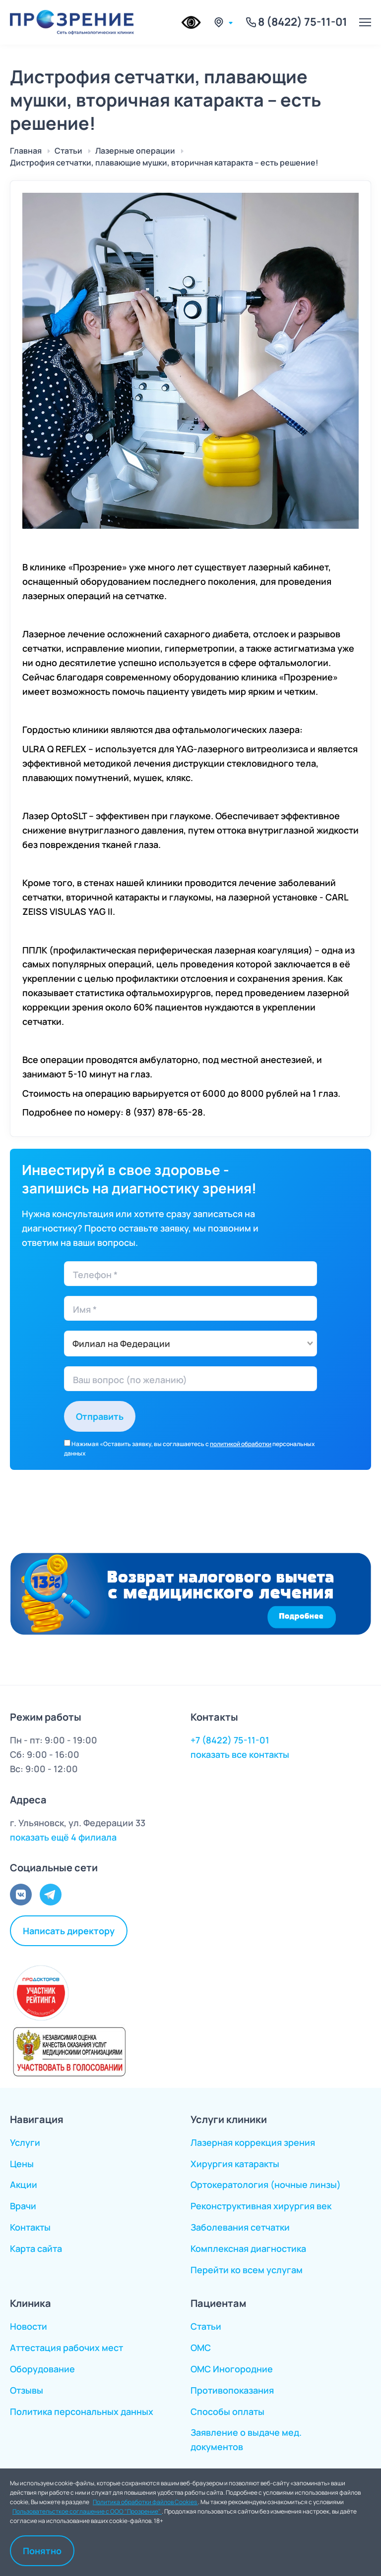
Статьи (205, 2326)
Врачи (23, 2206)
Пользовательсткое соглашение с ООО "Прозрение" (87, 2511)
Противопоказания (232, 2390)
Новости (28, 2326)
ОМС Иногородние (231, 2369)
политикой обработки (240, 1444)
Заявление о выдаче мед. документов (246, 2439)
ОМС (200, 2347)
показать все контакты (239, 1754)
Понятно (42, 2550)
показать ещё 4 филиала (63, 1837)
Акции (23, 2184)
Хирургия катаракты (234, 2164)
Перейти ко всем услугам (246, 2270)
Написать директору (69, 1930)
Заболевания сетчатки (240, 2227)
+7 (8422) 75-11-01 (229, 1740)
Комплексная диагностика (248, 2248)
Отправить (100, 1416)
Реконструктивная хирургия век (260, 2206)
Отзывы (26, 2390)
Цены (22, 2164)
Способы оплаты (227, 2411)
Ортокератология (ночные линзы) (265, 2184)
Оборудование (42, 2369)
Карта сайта (36, 2248)
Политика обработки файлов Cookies (145, 2501)
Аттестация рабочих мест (66, 2347)
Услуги (25, 2142)
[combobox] (190, 1343)
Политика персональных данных (81, 2411)
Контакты (30, 2227)
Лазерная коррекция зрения (252, 2142)
